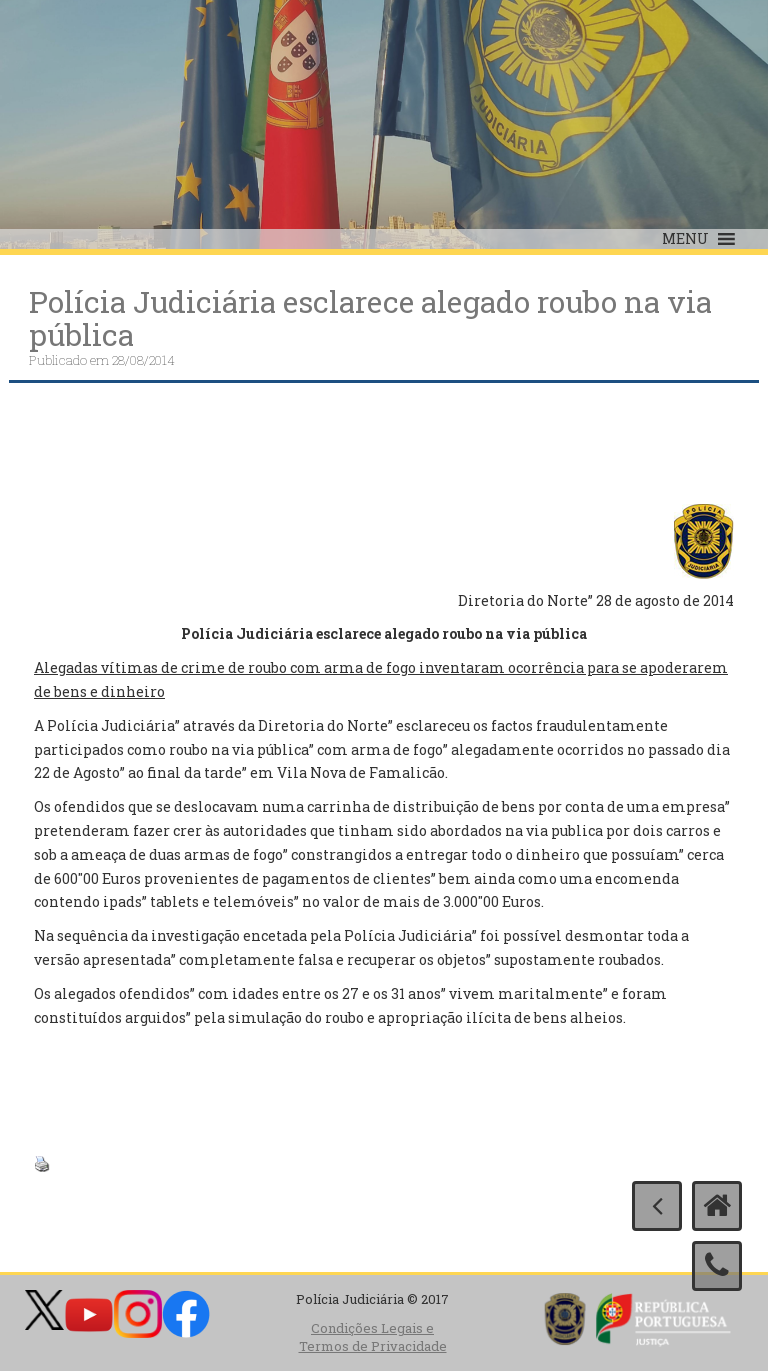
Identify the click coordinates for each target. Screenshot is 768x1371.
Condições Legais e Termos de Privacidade (373, 1337)
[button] (685, 239)
